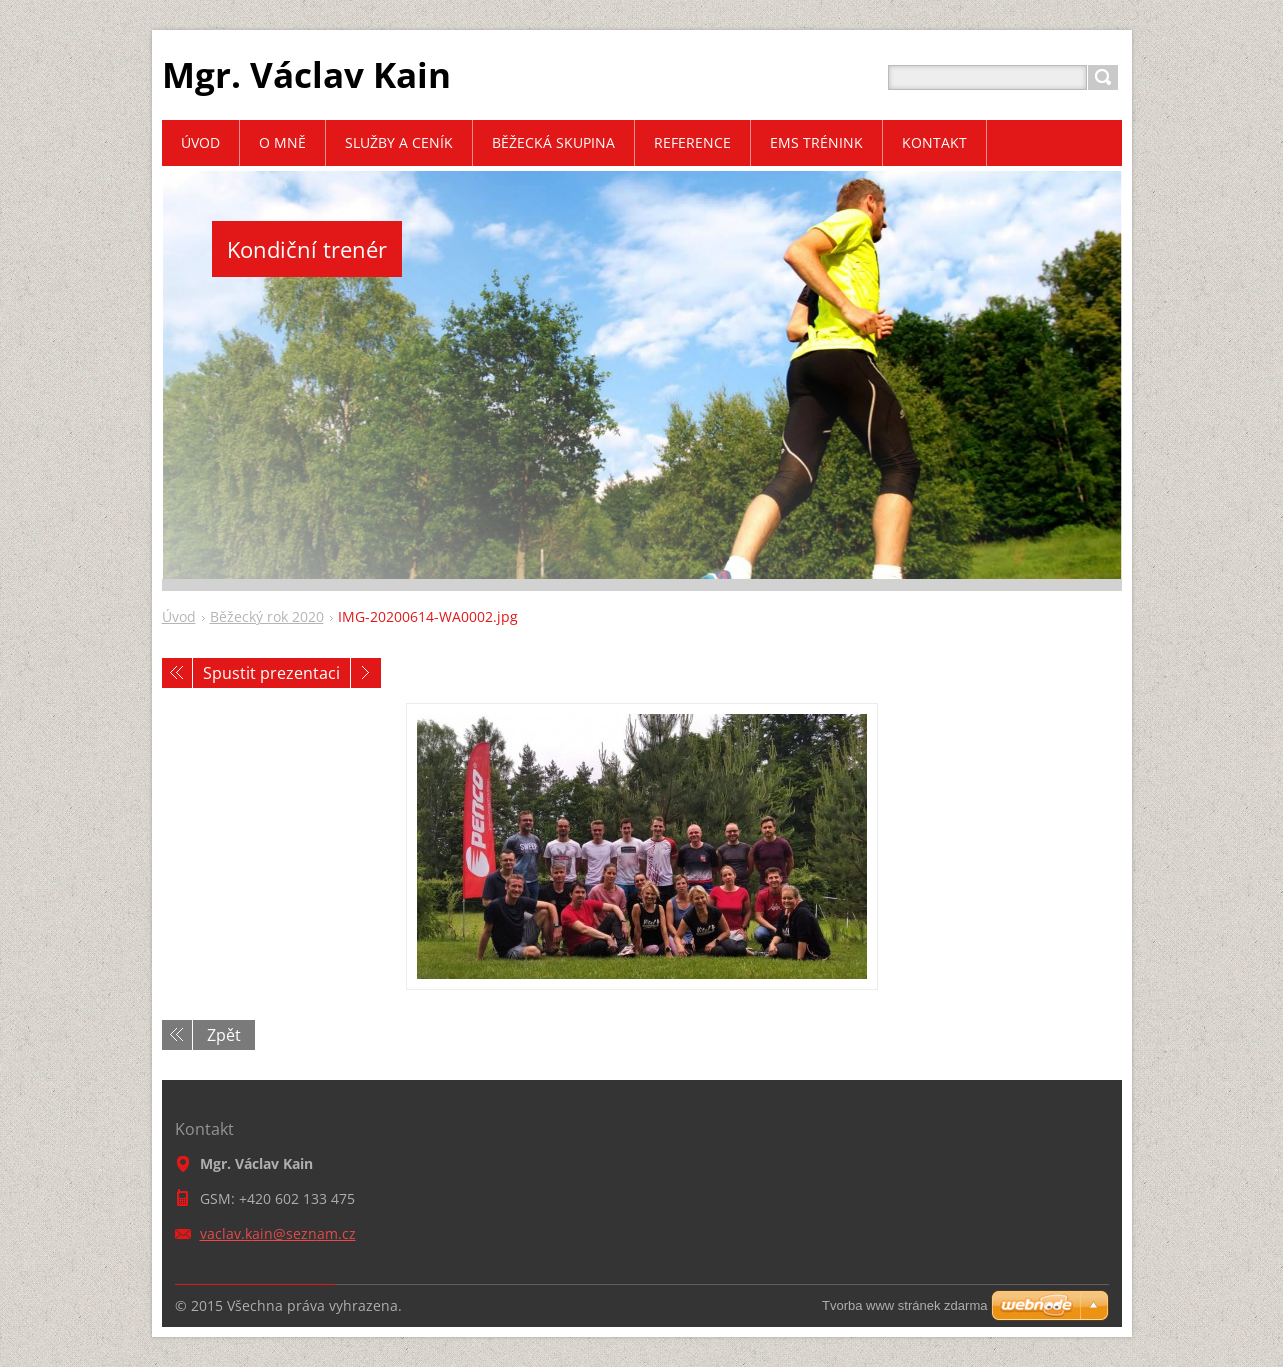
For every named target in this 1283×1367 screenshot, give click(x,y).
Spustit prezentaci (271, 673)
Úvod (179, 616)
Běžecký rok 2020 (267, 616)
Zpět (224, 1035)
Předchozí (177, 673)
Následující (366, 673)
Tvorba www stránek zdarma (904, 1305)
